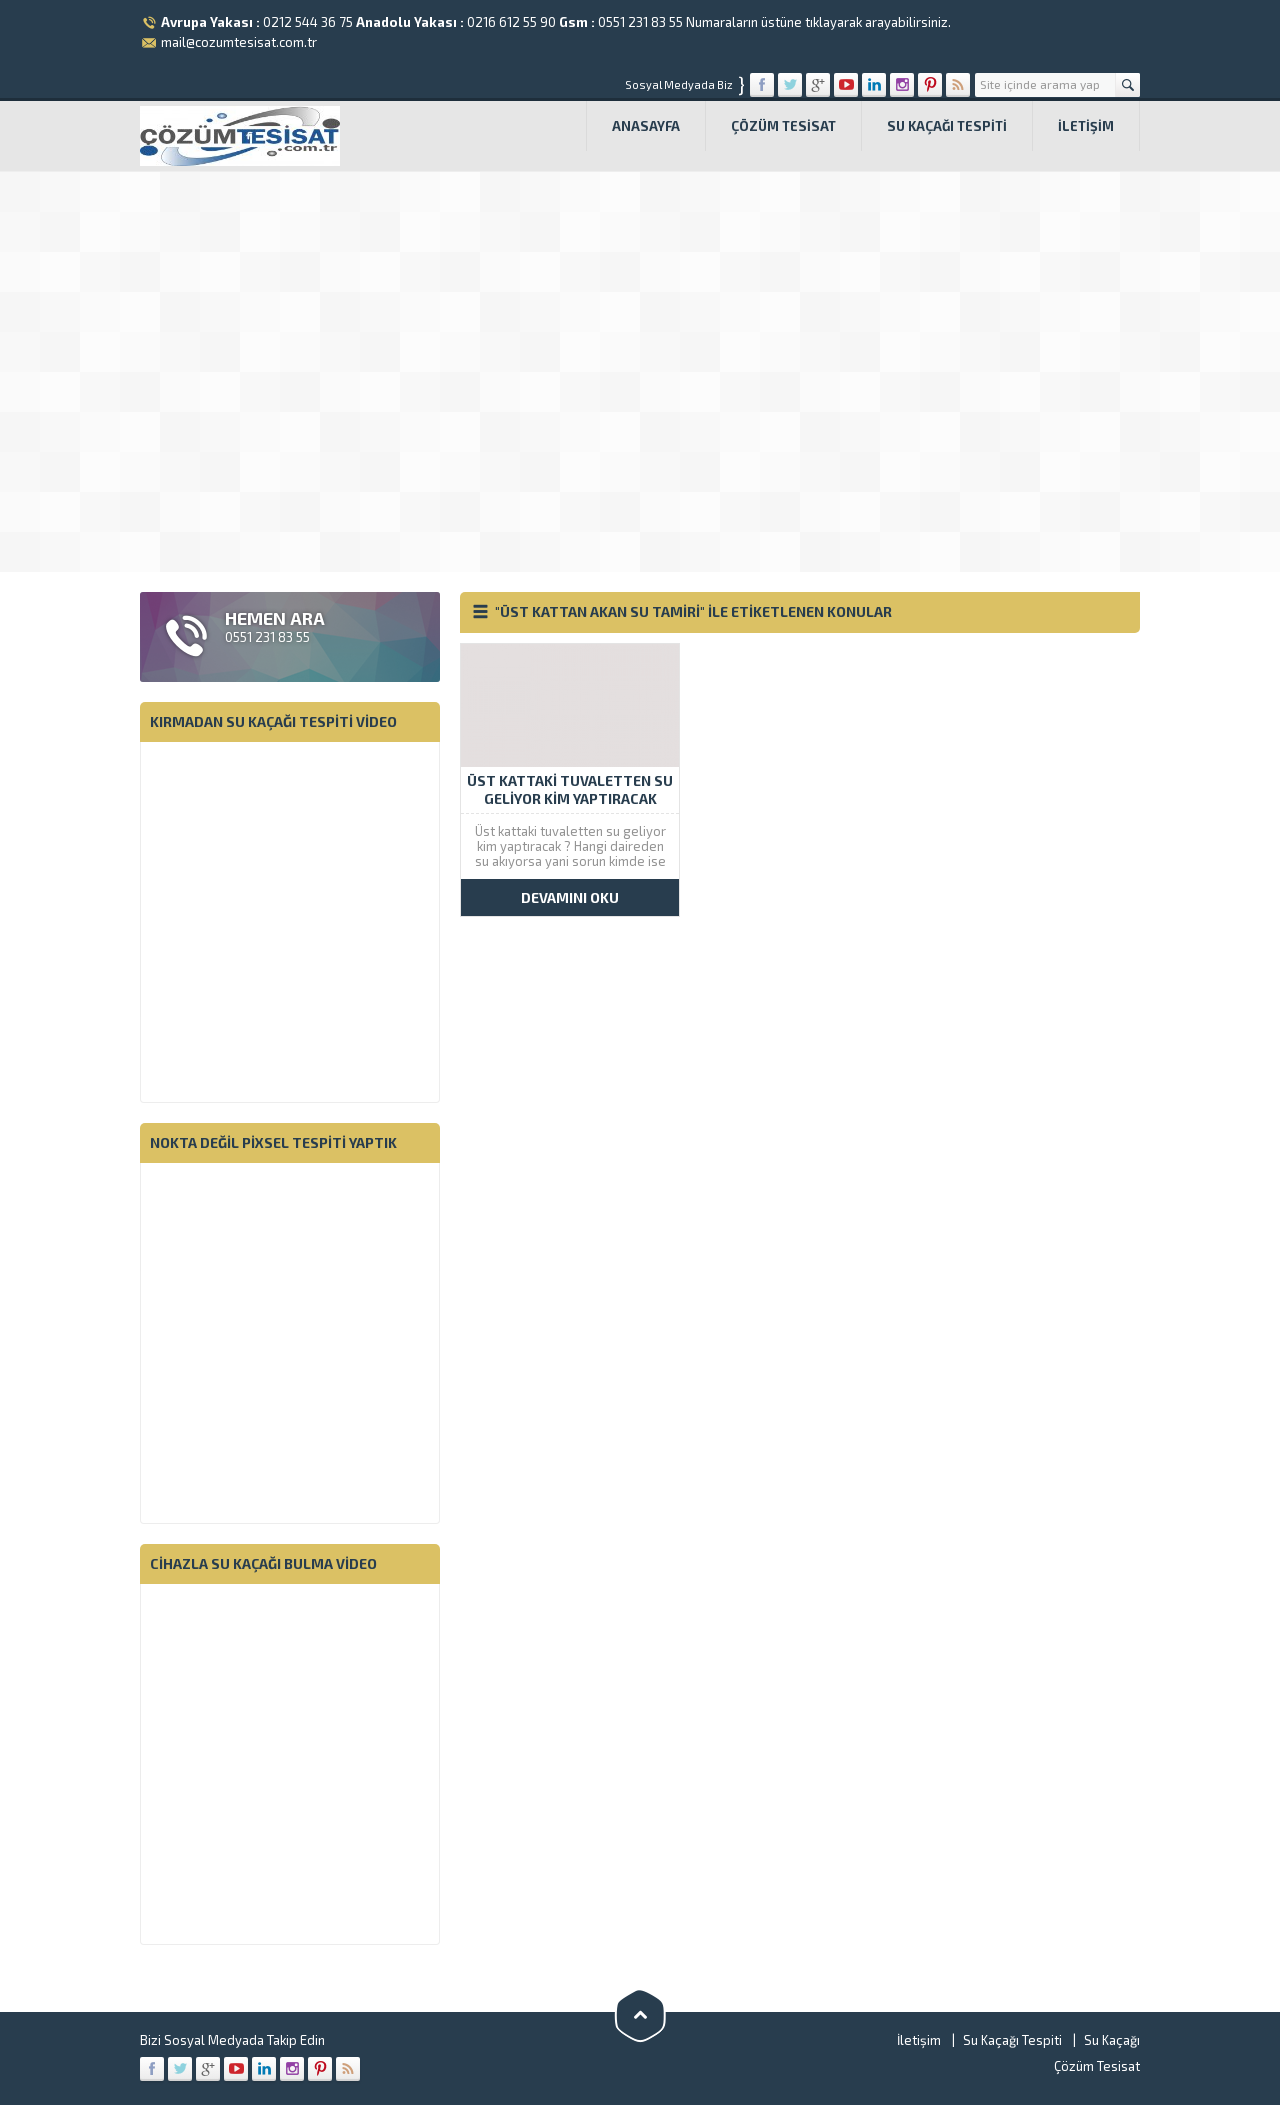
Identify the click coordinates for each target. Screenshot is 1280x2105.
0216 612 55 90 (511, 22)
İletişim (1086, 126)
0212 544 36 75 (308, 22)
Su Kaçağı (1112, 2040)
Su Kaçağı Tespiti (947, 126)
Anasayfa (646, 126)
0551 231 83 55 (640, 22)
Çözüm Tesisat (783, 126)
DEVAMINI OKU (570, 897)
